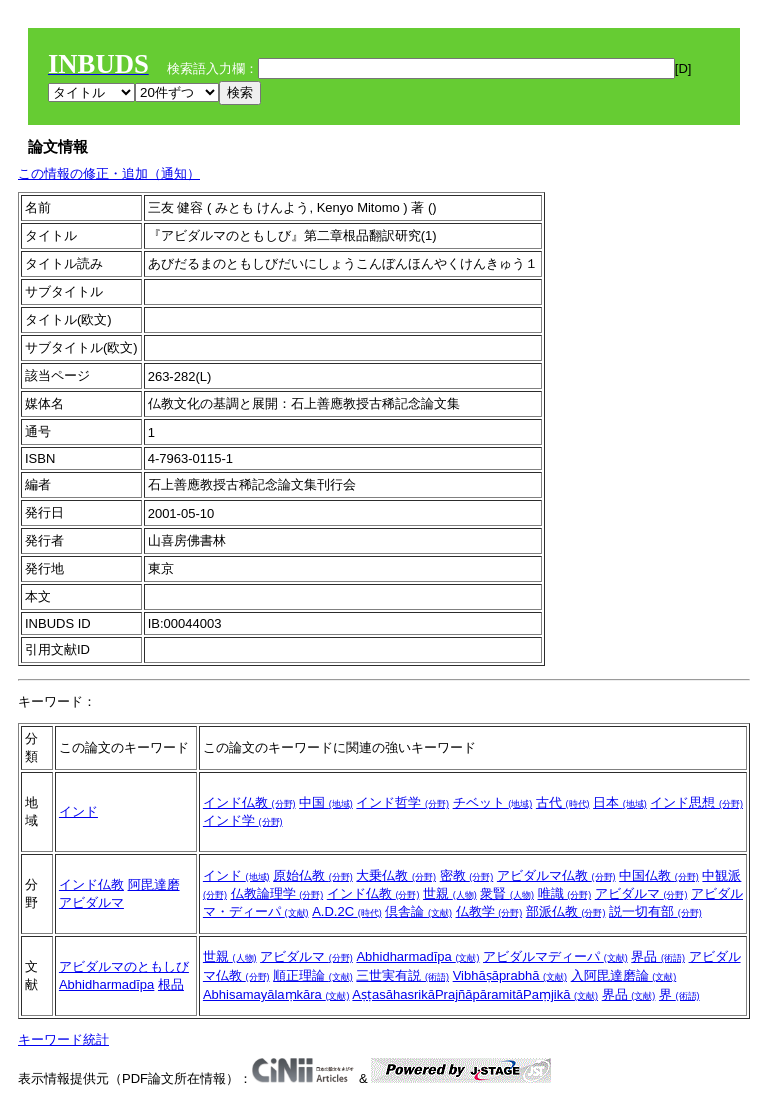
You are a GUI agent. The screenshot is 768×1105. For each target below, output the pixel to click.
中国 (326, 802)
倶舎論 (418, 911)
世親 (450, 893)
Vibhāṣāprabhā (510, 975)
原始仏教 (313, 875)
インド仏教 (249, 802)
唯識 (565, 893)
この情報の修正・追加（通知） (109, 173)
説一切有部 (655, 911)
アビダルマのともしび (124, 966)
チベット (493, 802)
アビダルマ (91, 902)
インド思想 (696, 802)
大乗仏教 (396, 875)
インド (78, 811)
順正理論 (313, 975)
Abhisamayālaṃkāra (276, 994)
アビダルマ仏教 (556, 875)
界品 (658, 956)
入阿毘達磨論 (624, 975)
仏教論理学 (277, 893)
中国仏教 (659, 875)
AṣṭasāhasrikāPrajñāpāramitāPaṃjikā (475, 994)
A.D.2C (347, 911)
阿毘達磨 (154, 884)
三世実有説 (402, 975)
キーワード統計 (63, 1039)
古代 (563, 802)
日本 (620, 802)
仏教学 (489, 911)
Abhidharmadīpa (106, 984)
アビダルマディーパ (555, 956)
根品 (171, 984)
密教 (467, 875)
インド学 (243, 820)
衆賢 (507, 893)
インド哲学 (402, 802)
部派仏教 (566, 911)
